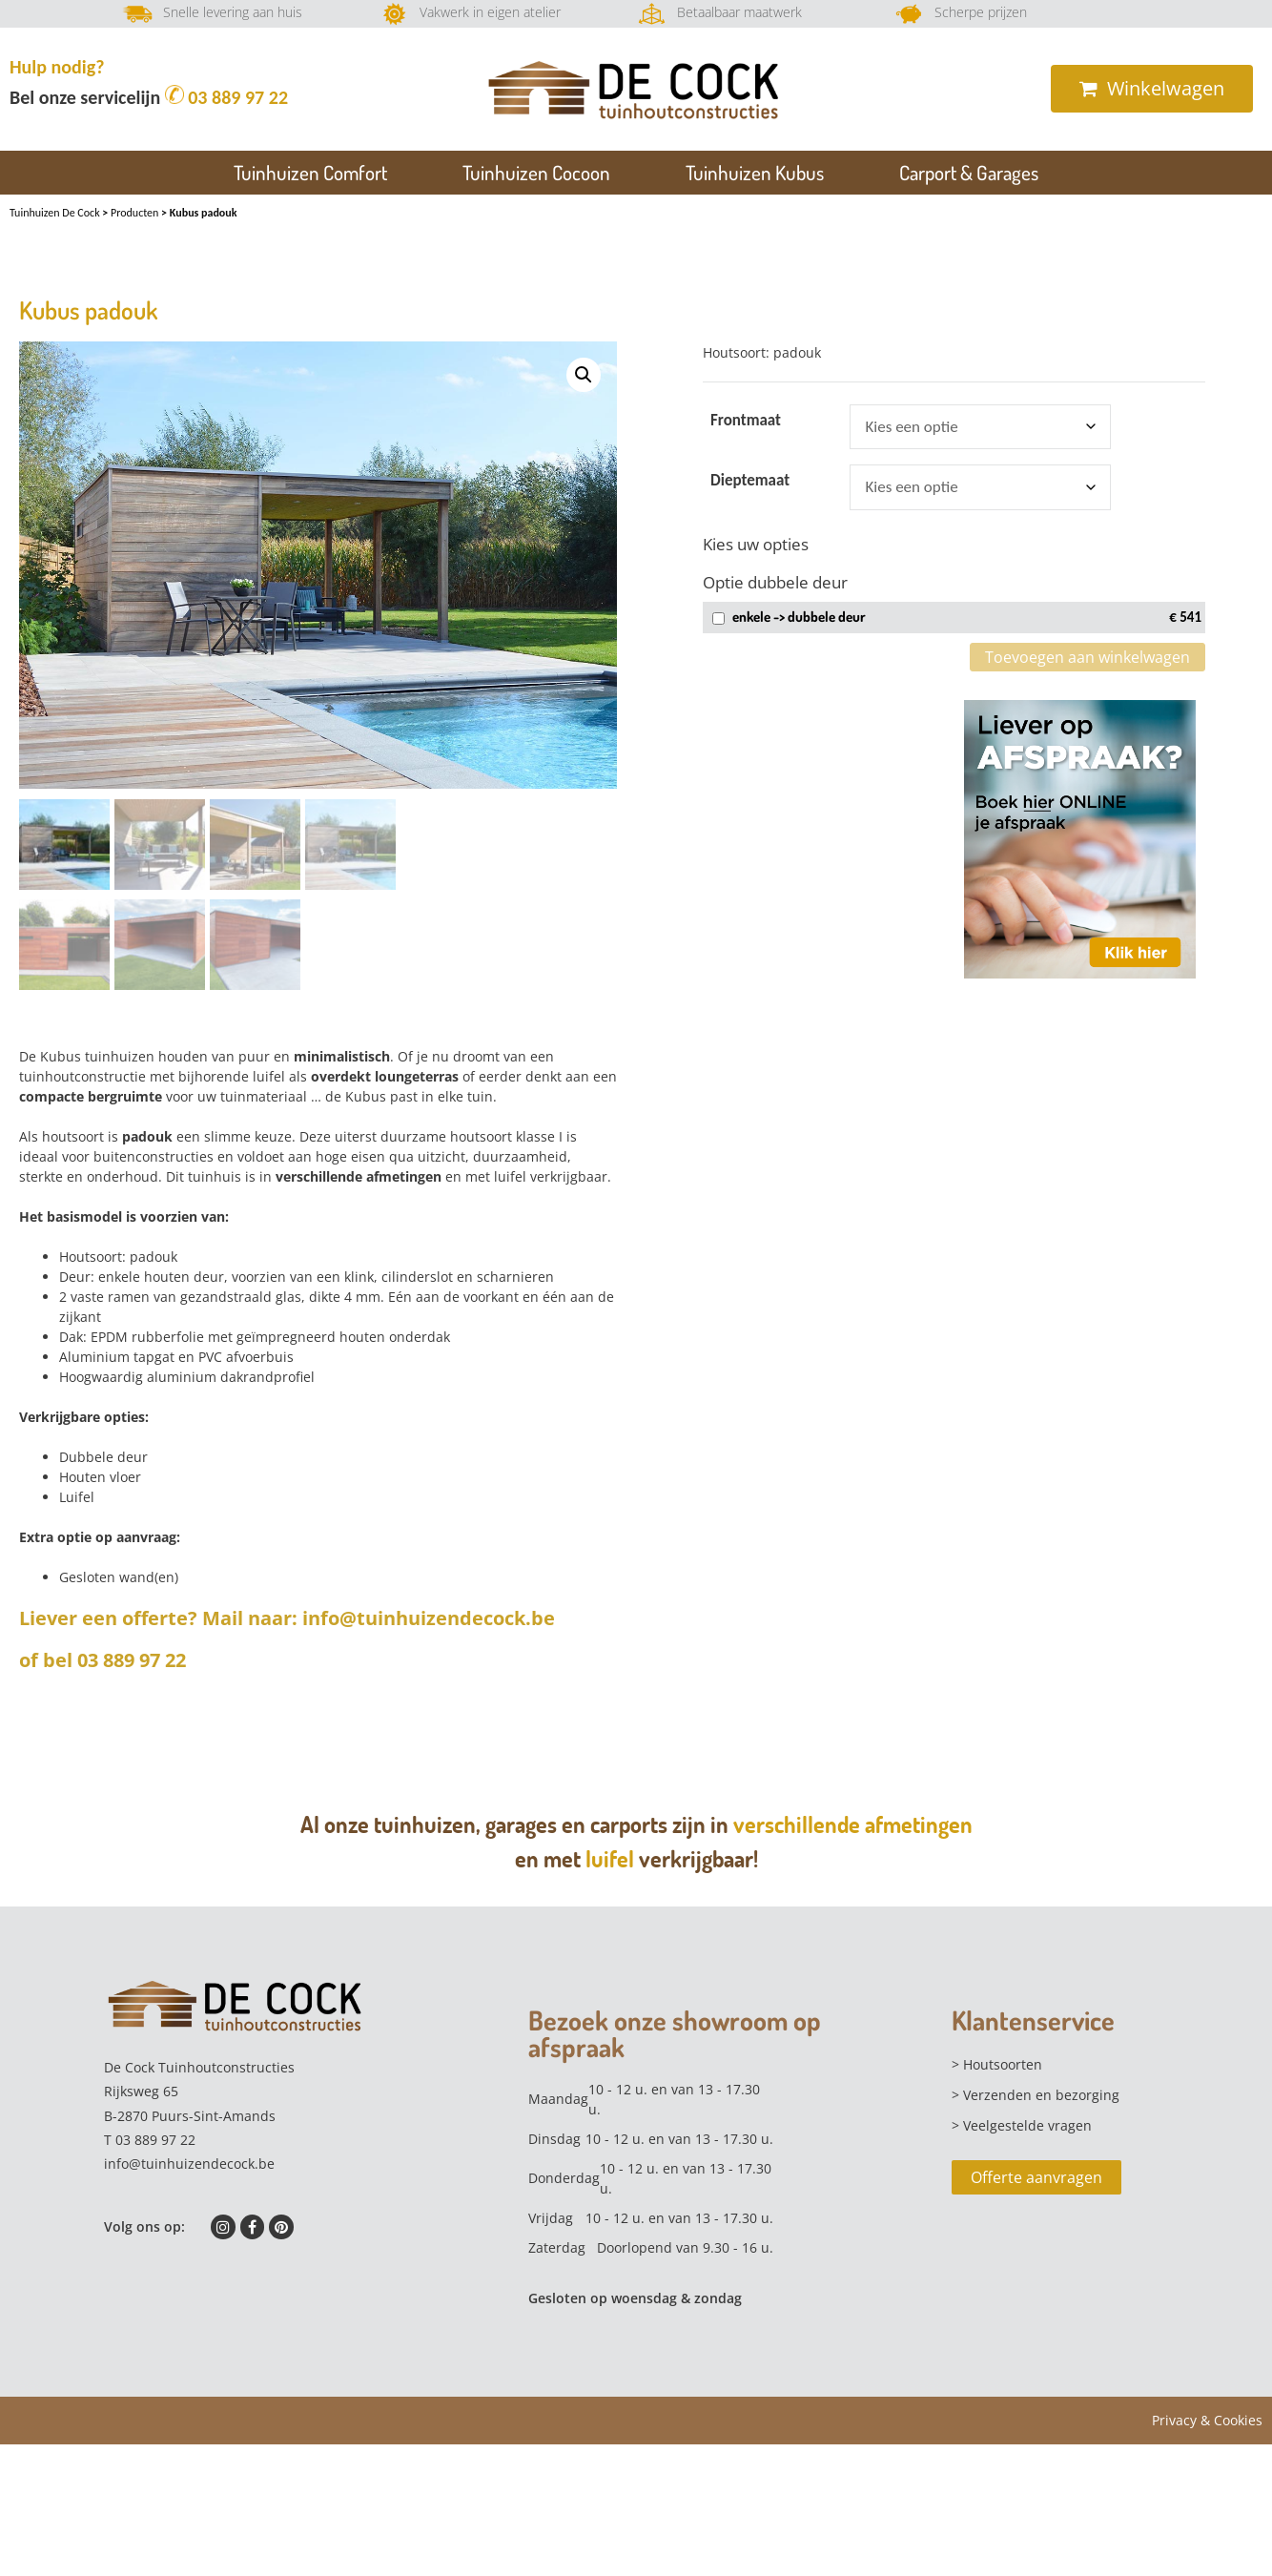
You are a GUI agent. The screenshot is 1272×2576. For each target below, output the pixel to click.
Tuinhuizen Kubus (755, 172)
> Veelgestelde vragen (1022, 2124)
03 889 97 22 (229, 97)
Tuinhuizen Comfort (310, 172)
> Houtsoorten (997, 2063)
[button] (583, 375)
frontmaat (745, 420)
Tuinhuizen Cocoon (536, 172)
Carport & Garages (968, 172)
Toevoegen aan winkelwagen (1087, 657)
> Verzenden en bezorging (1035, 2094)
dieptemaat (750, 480)
